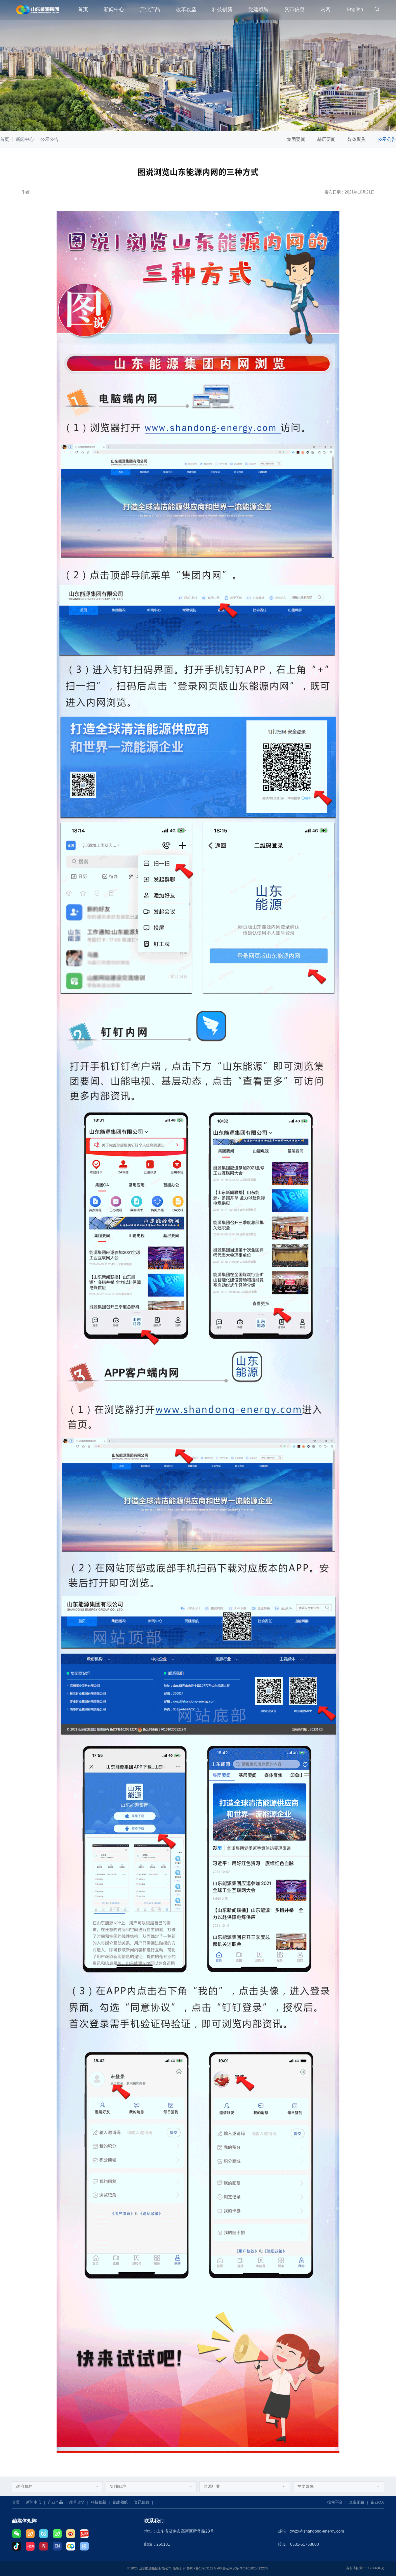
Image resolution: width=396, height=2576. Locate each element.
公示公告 (49, 139)
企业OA (377, 2502)
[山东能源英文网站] (57, 2546)
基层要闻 (326, 139)
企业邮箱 (356, 2502)
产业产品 (150, 9)
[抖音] (16, 2546)
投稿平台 (335, 2502)
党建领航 (258, 9)
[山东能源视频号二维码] (30, 2533)
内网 (325, 9)
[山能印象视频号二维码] (43, 2533)
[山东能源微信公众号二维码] (16, 2533)
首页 (83, 9)
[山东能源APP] (70, 2546)
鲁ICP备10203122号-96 (204, 2568)
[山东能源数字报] (84, 2546)
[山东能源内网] (43, 2546)
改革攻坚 (186, 9)
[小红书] (30, 2546)
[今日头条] (84, 2533)
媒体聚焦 (357, 139)
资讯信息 (294, 9)
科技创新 (222, 9)
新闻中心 (114, 9)
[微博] (70, 2533)
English (354, 9)
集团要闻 (296, 139)
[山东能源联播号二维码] (57, 2533)
